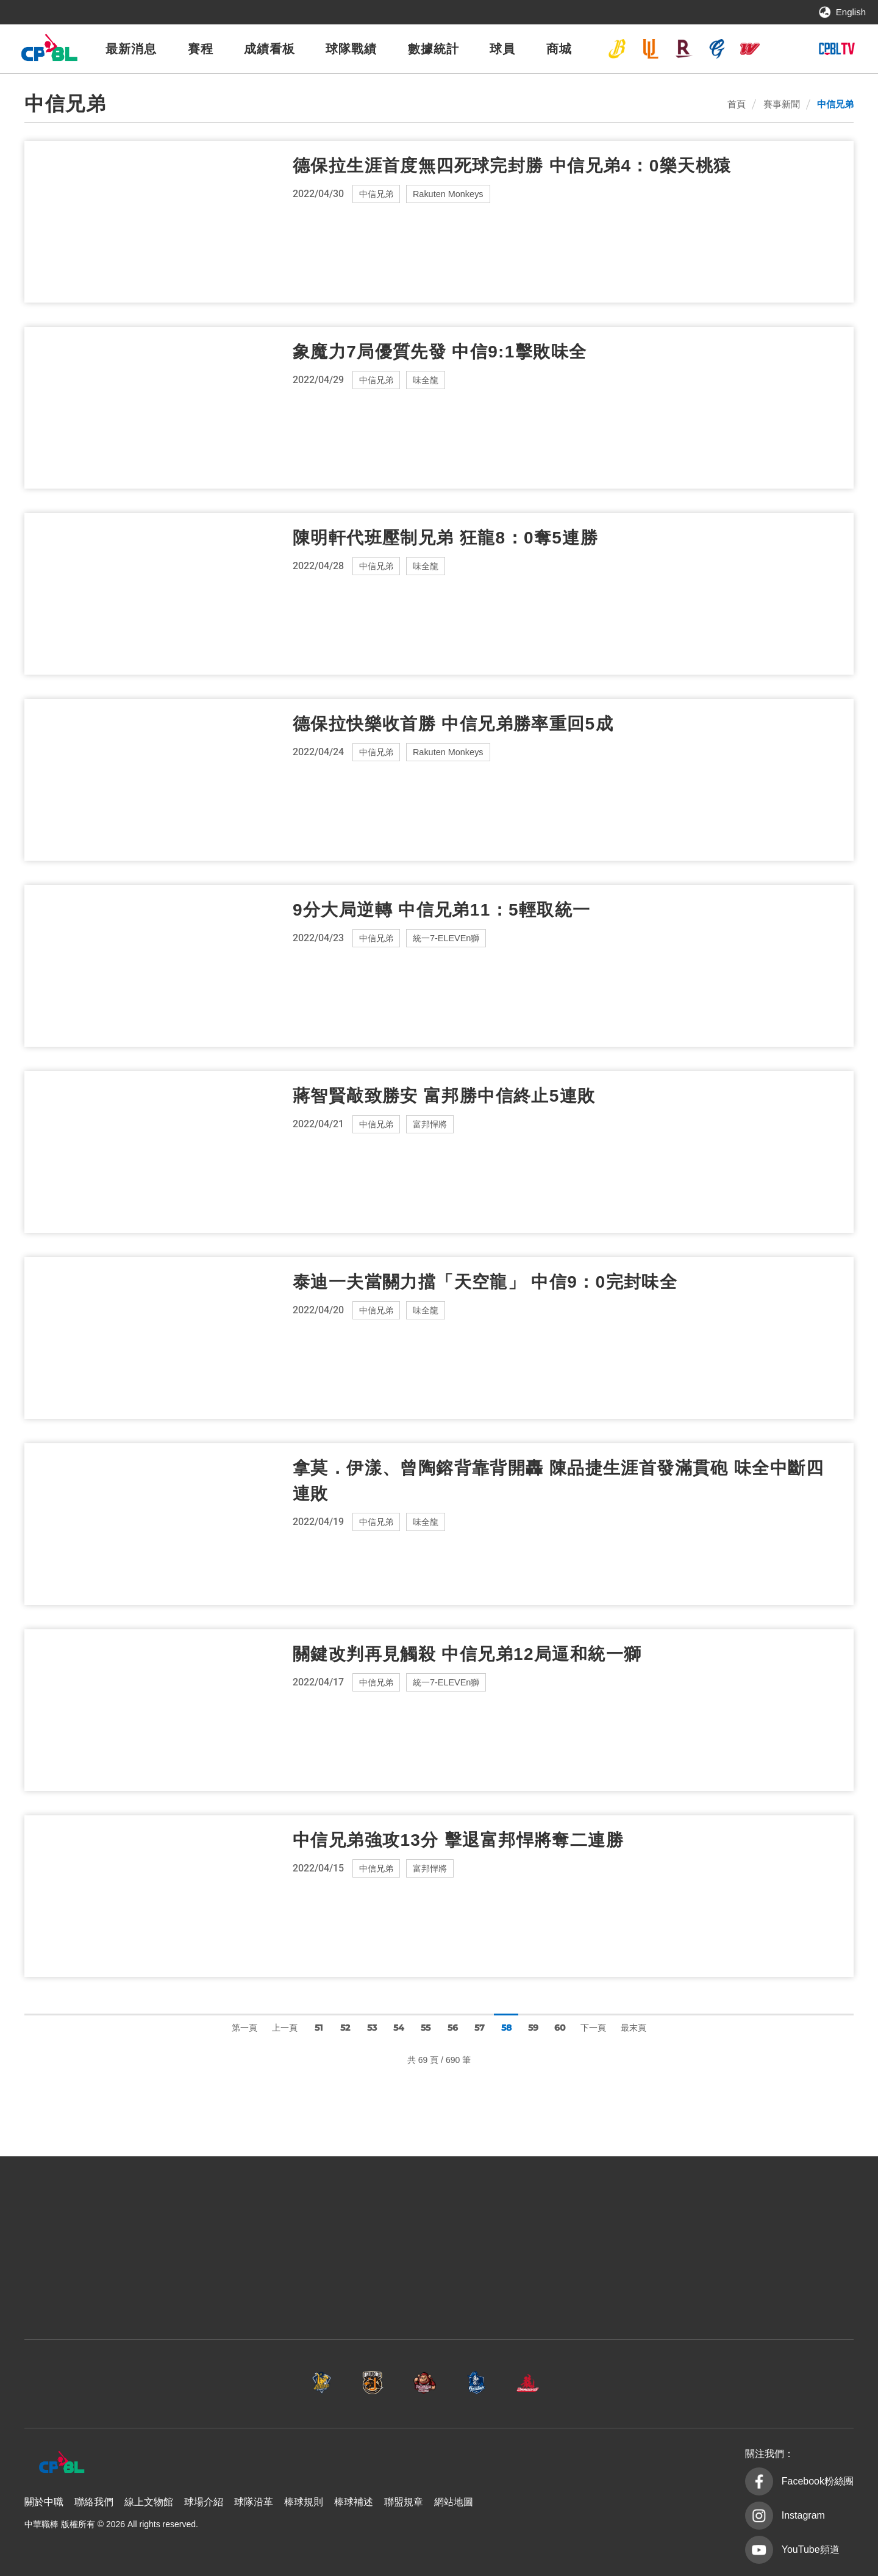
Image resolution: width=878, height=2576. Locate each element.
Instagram (803, 2515)
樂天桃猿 (683, 49)
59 (533, 2027)
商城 (559, 49)
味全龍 (750, 49)
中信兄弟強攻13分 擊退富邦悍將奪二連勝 (458, 1840)
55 (425, 2027)
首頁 (736, 104)
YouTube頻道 (811, 2549)
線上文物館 (148, 2502)
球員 (502, 49)
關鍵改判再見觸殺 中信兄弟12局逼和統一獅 (467, 1654)
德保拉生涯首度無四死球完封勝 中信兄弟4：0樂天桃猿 (512, 165)
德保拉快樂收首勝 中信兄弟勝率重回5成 (453, 723)
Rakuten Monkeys (451, 193)
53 (372, 2027)
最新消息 (131, 49)
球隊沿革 (253, 2502)
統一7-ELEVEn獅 (650, 49)
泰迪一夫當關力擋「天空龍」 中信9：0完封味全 (485, 1281)
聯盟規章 (403, 2502)
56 (453, 2027)
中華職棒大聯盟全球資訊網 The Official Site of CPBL (48, 50)
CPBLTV (836, 49)
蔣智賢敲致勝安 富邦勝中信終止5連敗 (444, 1095)
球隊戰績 (351, 49)
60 (560, 2027)
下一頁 (593, 2027)
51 (319, 2027)
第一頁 (244, 2027)
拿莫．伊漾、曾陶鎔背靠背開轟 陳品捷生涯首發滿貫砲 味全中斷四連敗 (558, 1480)
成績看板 (269, 49)
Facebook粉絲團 (818, 2481)
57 (479, 2027)
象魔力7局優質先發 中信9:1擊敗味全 (440, 351)
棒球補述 (353, 2502)
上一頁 (285, 2027)
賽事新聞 (781, 104)
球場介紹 (203, 2502)
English (851, 12)
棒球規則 (303, 2502)
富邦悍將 (717, 49)
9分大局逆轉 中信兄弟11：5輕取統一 (442, 909)
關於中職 (43, 2502)
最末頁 (633, 2027)
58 (506, 2027)
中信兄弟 (617, 49)
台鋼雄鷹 (783, 49)
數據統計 (433, 49)
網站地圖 (453, 2502)
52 (345, 2027)
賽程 (200, 49)
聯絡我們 (93, 2502)
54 (398, 2027)
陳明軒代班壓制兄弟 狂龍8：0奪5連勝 (445, 537)
